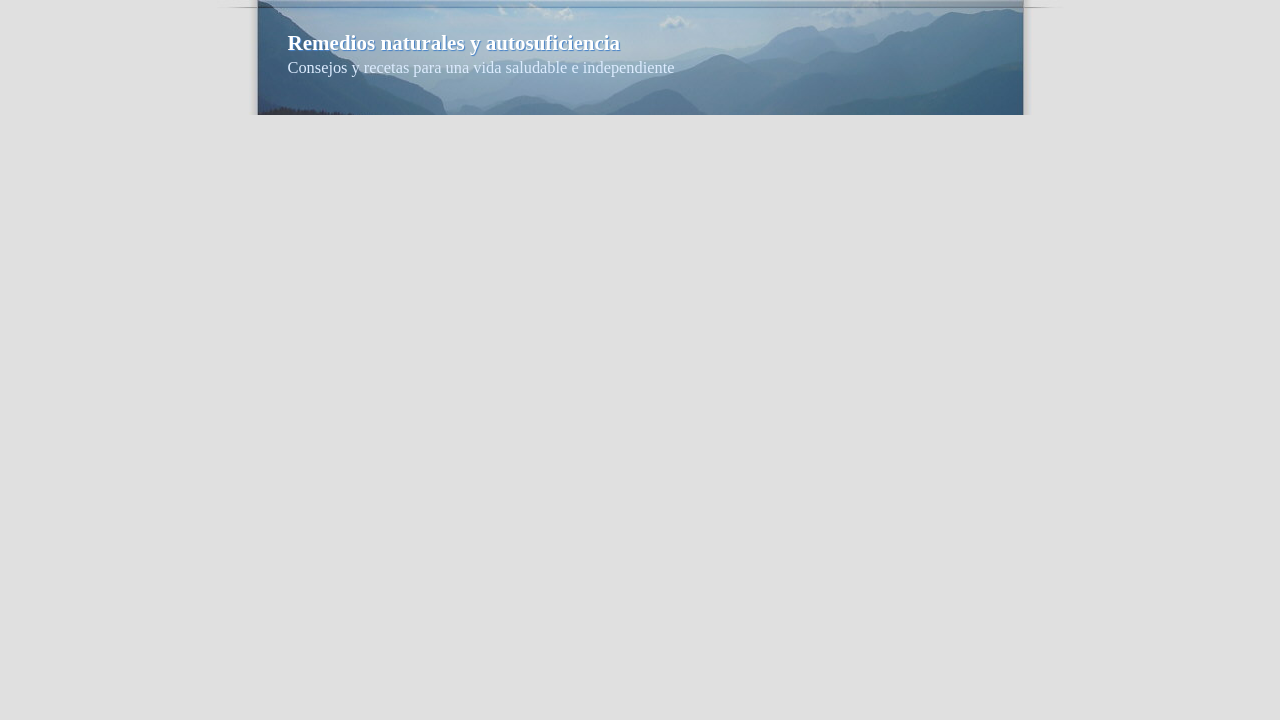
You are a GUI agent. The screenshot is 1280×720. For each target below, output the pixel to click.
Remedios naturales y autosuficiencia (454, 43)
